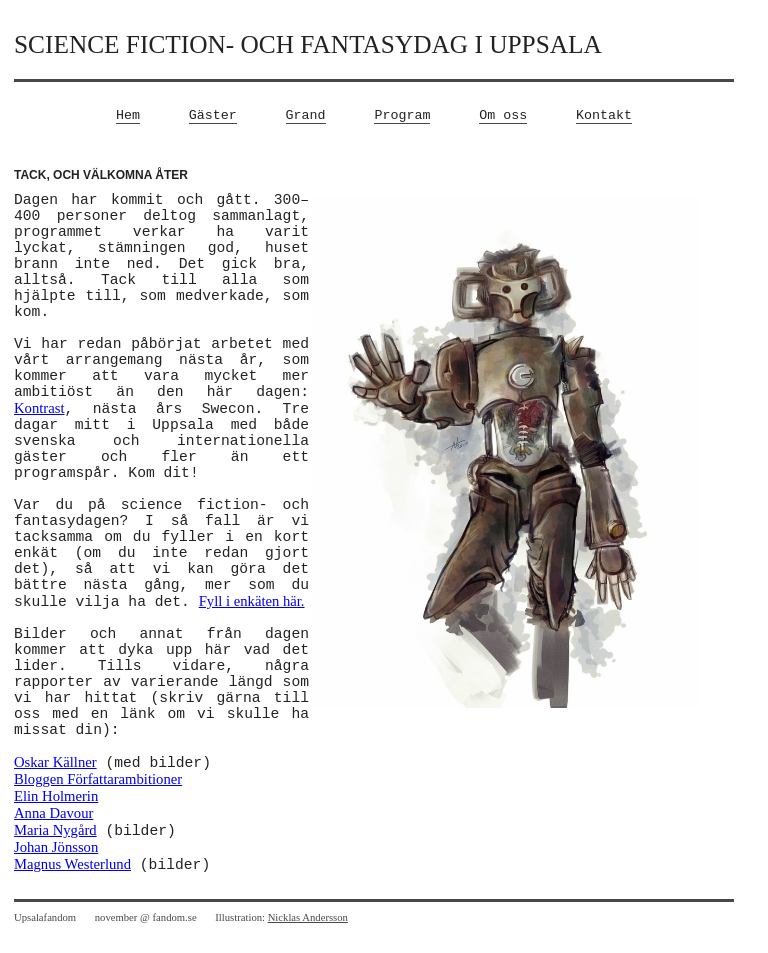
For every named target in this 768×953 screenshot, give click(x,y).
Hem (128, 115)
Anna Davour (53, 813)
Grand (306, 115)
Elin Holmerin (56, 796)
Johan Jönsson (56, 847)
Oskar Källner (55, 762)
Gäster (213, 115)
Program (402, 115)
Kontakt (604, 115)
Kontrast (39, 408)
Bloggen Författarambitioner (98, 779)
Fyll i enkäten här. (252, 601)
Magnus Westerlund (72, 864)
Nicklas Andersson (308, 917)
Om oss (503, 115)
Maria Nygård (55, 830)
